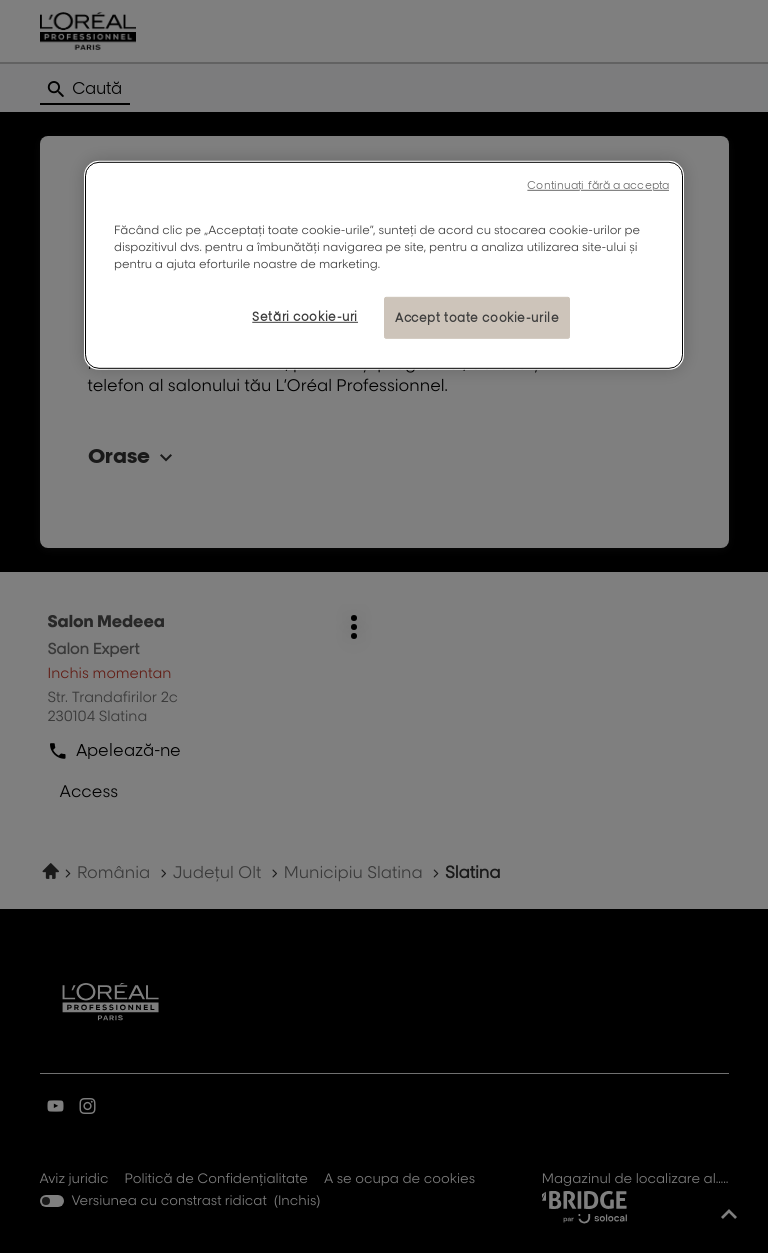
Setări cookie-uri (305, 316)
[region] (384, 265)
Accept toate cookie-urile (477, 317)
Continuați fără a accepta (598, 185)
